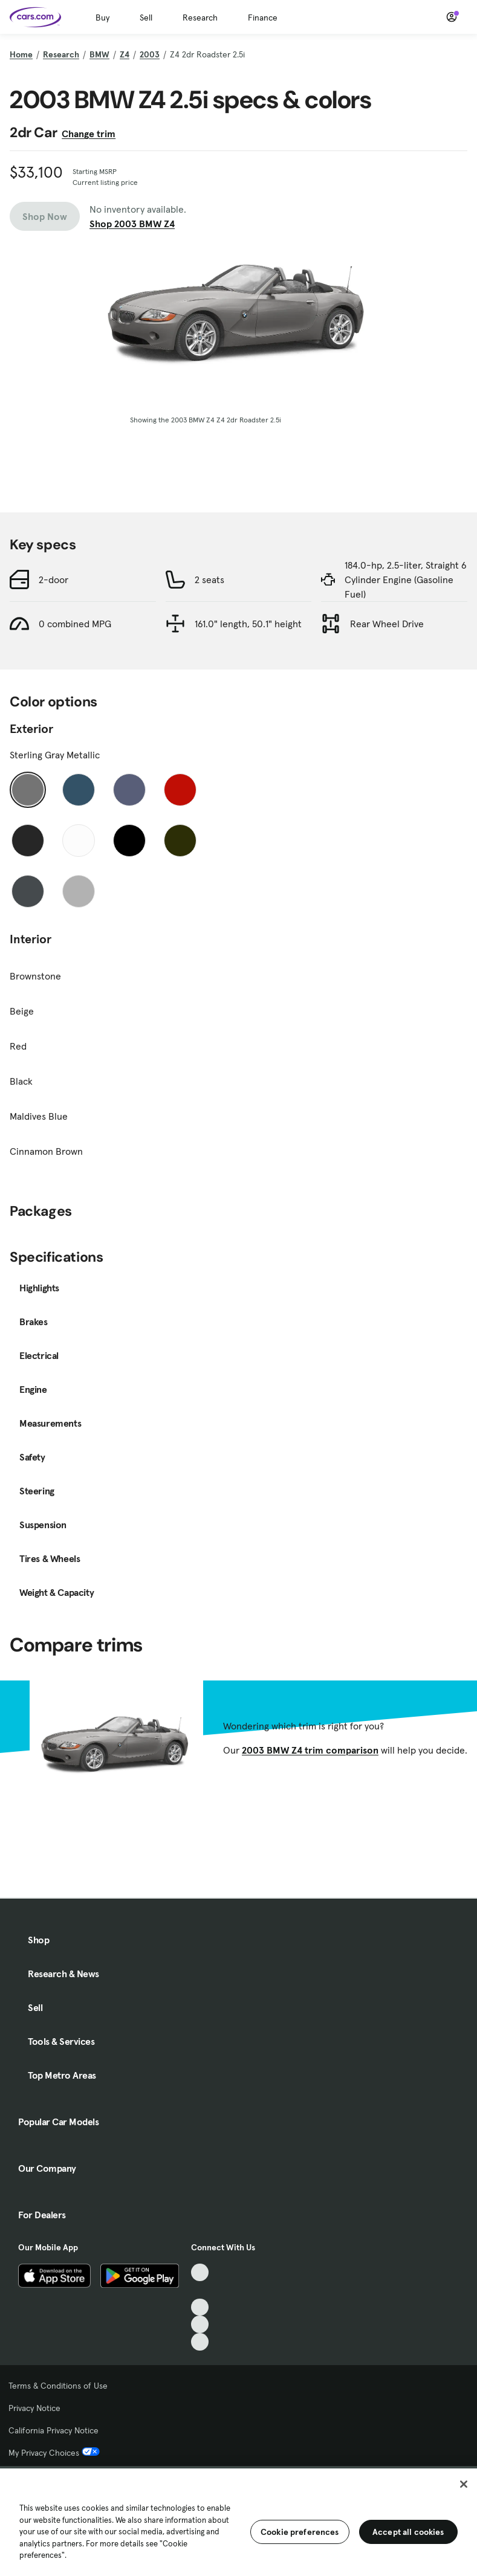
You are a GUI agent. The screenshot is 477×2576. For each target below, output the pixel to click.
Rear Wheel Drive (387, 678)
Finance (262, 17)
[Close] (463, 2484)
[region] (238, 2521)
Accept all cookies (408, 2531)
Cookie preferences (300, 2531)
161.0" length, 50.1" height (248, 678)
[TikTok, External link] (200, 2272)
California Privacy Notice (53, 2430)
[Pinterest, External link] (200, 2342)
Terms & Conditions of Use (58, 2385)
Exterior (31, 783)
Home (21, 54)
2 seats (209, 634)
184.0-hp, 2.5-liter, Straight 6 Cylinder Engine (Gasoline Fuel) (406, 633)
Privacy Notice (34, 2408)
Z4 (124, 54)
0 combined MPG (75, 678)
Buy (102, 17)
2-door (53, 634)
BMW (99, 54)
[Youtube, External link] (200, 2307)
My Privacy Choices (54, 2452)
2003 (150, 54)
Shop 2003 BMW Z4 (132, 224)
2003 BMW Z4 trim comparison (310, 1804)
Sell (146, 17)
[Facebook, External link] (200, 2290)
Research (200, 17)
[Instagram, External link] (200, 2325)
